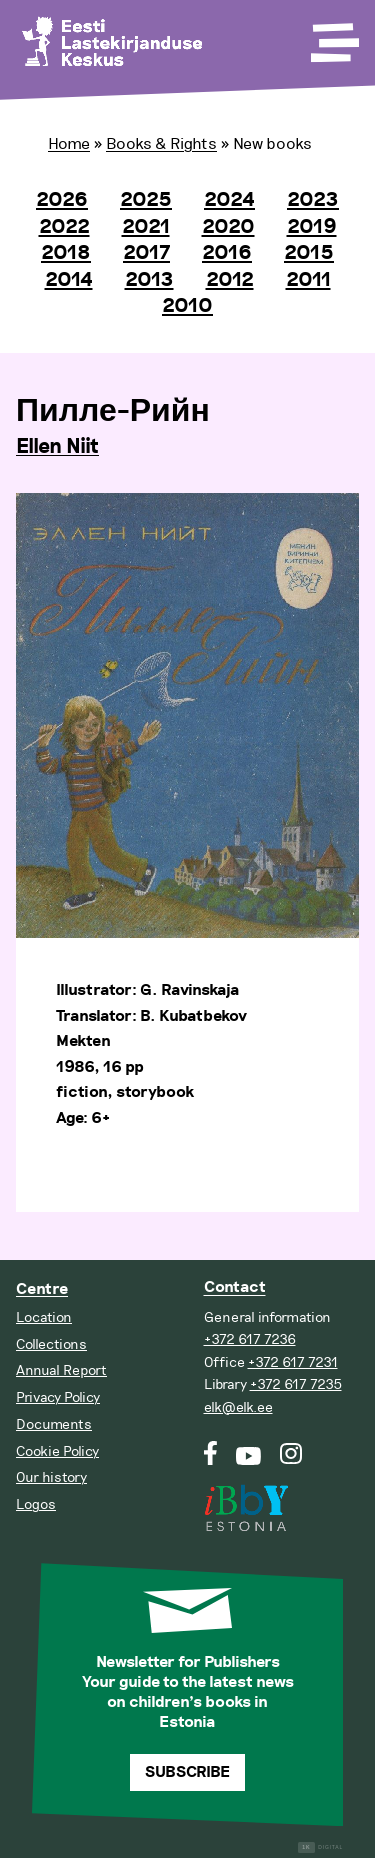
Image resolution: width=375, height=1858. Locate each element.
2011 (308, 280)
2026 (62, 200)
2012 (230, 280)
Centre (42, 1289)
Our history (51, 1477)
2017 (146, 253)
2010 (187, 306)
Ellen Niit (57, 447)
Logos (36, 1504)
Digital (320, 1847)
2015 (309, 253)
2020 (228, 227)
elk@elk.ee (238, 1407)
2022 (64, 227)
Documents (54, 1424)
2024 (229, 200)
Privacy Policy (58, 1397)
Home (69, 144)
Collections (51, 1344)
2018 (66, 253)
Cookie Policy (57, 1451)
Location (44, 1317)
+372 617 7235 (296, 1384)
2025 (146, 200)
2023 (313, 200)
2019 (312, 227)
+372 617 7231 (293, 1362)
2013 (149, 280)
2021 (146, 227)
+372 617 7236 (250, 1339)
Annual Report (61, 1370)
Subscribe (187, 1772)
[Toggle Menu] (333, 36)
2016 (227, 253)
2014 (69, 280)
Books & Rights (161, 144)
